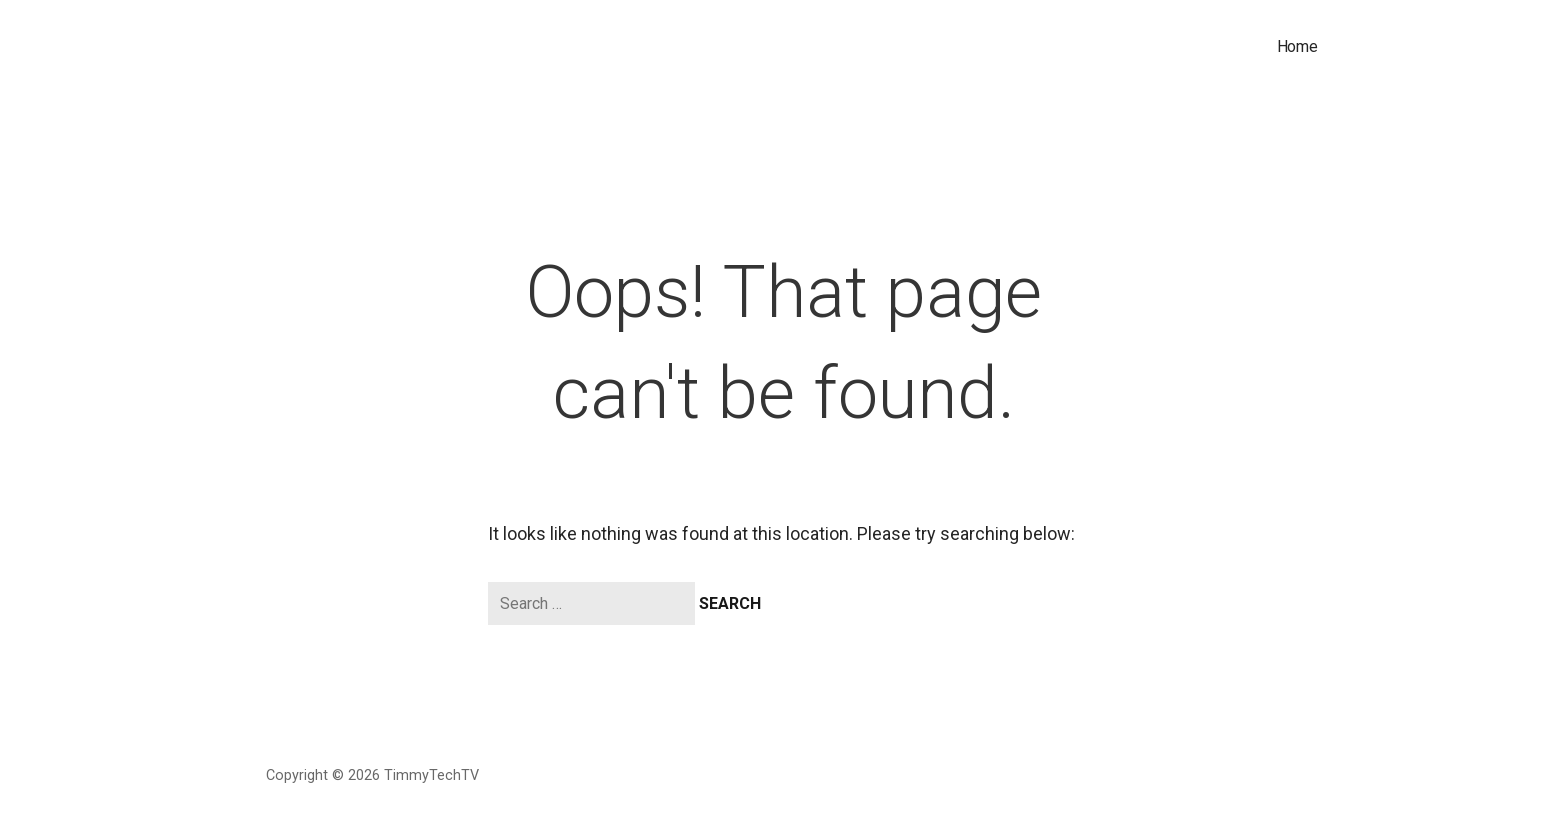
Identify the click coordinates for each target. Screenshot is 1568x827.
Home (1297, 46)
